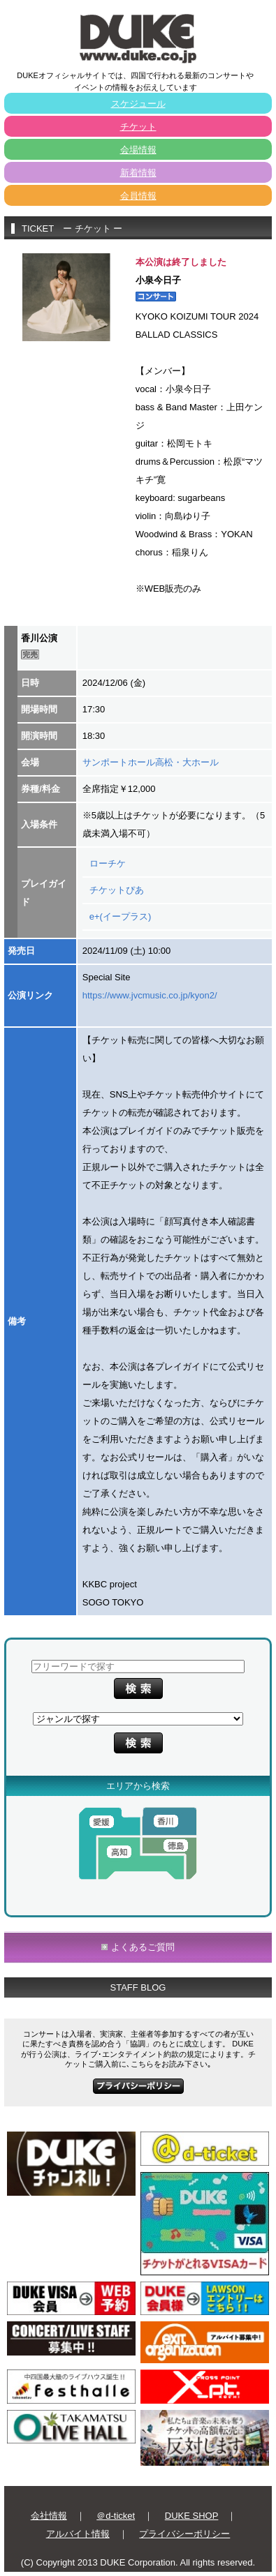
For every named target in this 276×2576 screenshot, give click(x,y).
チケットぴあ (116, 890)
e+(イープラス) (120, 916)
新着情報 (138, 172)
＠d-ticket (115, 2515)
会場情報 (138, 149)
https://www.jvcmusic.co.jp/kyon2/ (149, 995)
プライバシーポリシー (184, 2534)
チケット (138, 126)
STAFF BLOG (138, 1987)
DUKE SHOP (192, 2515)
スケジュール (138, 103)
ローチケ (107, 863)
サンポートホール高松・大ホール (150, 762)
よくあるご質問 (143, 1947)
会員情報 (138, 195)
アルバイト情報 (78, 2534)
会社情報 (49, 2515)
